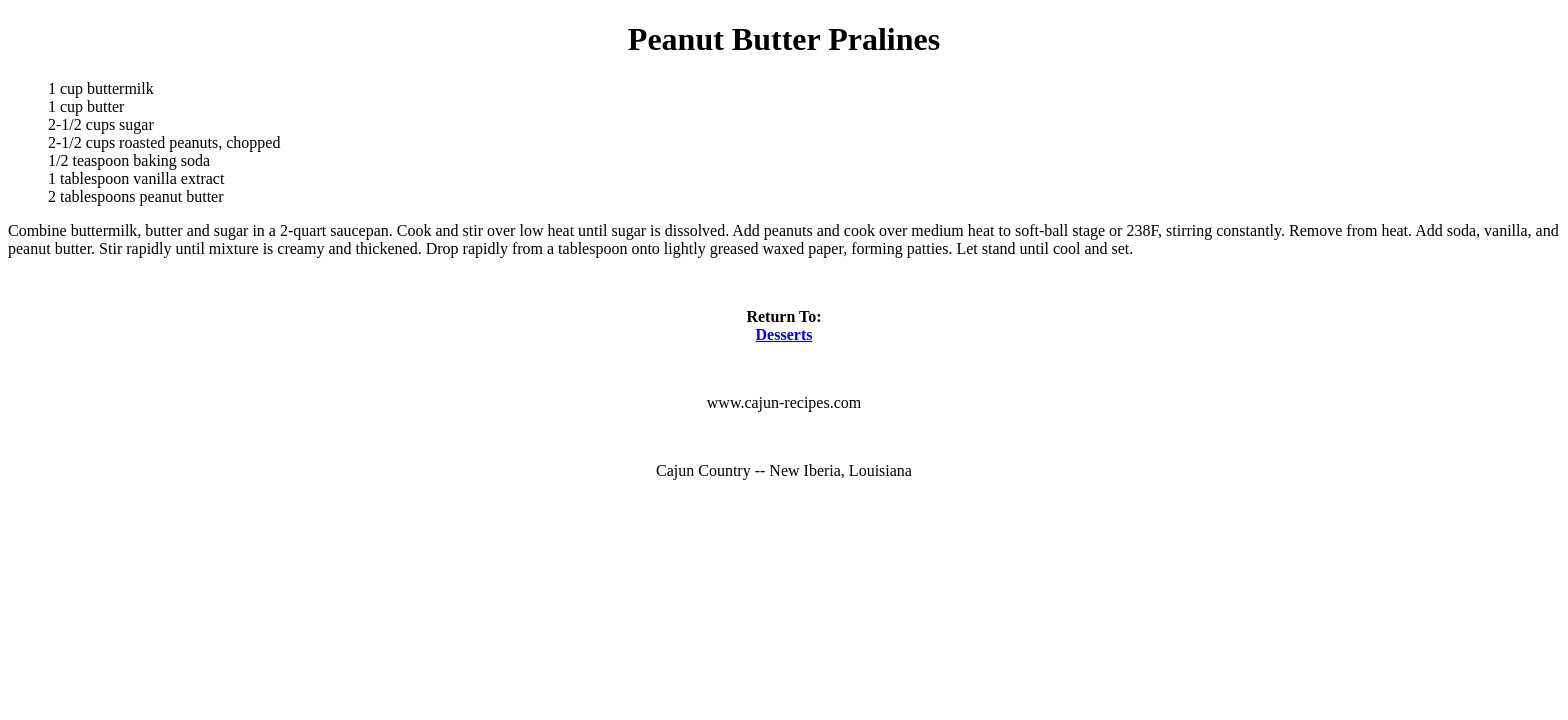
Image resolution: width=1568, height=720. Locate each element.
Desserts (784, 334)
